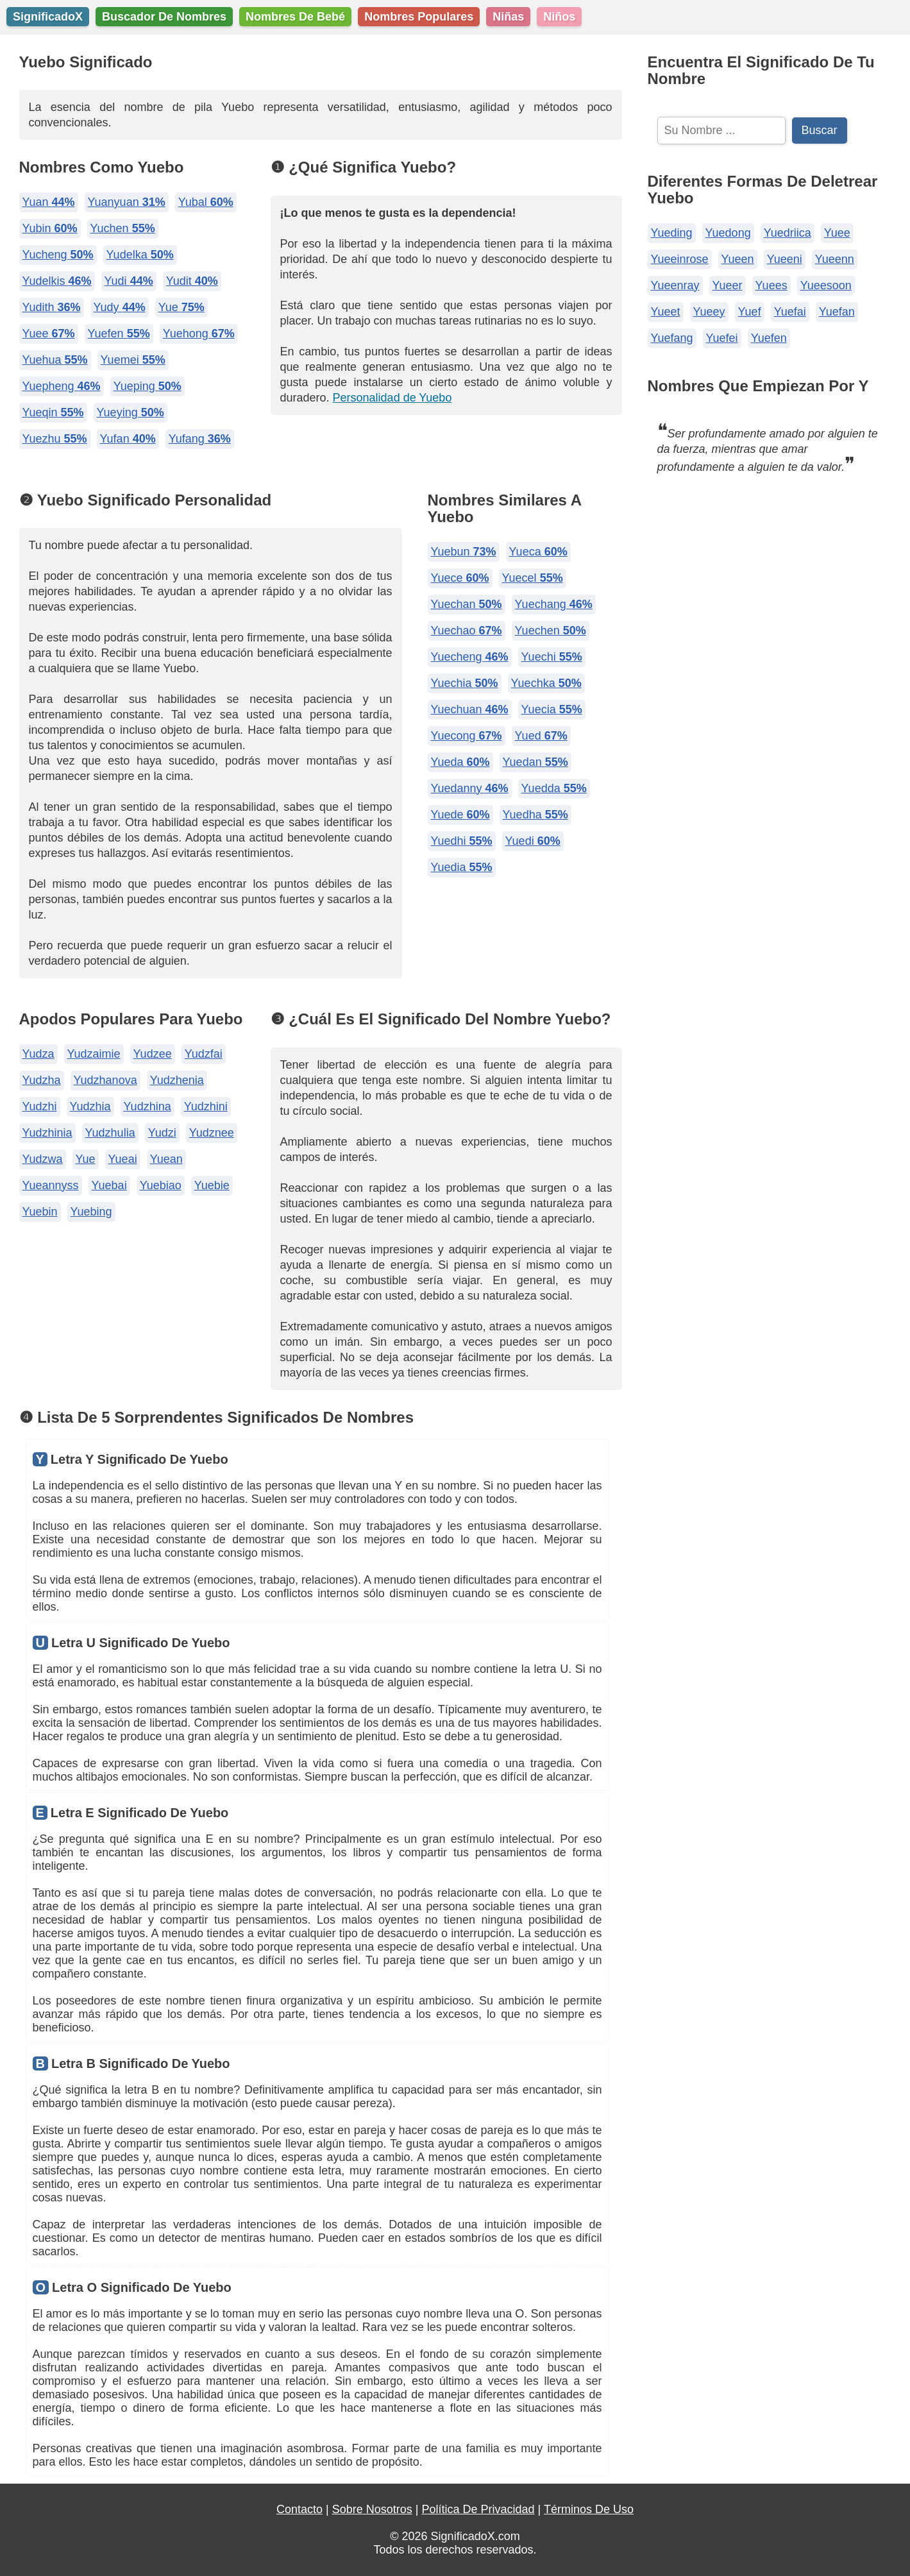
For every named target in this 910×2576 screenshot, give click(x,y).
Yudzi (162, 1132)
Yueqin (53, 412)
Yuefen (119, 333)
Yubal (205, 202)
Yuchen (122, 228)
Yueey (709, 311)
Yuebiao (160, 1185)
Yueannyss (50, 1185)
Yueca (538, 551)
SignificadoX (48, 16)
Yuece (460, 578)
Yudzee (152, 1053)
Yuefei (722, 338)
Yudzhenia (177, 1080)
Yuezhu (54, 438)
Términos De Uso (589, 2509)
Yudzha (41, 1080)
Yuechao (466, 630)
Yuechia (464, 683)
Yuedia (462, 867)
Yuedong (728, 232)
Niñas (508, 16)
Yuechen (550, 630)
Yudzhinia (47, 1132)
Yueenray (675, 285)
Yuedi (532, 841)
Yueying (130, 412)
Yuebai (109, 1185)
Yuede (460, 814)
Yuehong (199, 333)
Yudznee (211, 1132)
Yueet (665, 311)
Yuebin (40, 1211)
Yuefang (672, 338)
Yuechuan (470, 709)
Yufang (200, 438)
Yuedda (554, 788)
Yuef (749, 311)
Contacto (299, 2509)
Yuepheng (61, 386)
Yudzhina (147, 1106)
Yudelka (140, 254)
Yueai (122, 1159)
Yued (541, 735)
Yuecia (551, 709)
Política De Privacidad (477, 2509)
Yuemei (133, 359)
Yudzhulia (110, 1132)
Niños (559, 16)
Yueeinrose (680, 259)
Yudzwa (42, 1159)
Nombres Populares (418, 16)
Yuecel (532, 578)
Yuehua (55, 359)
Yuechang (554, 604)
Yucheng (58, 254)
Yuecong (466, 735)
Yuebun (463, 551)
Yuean (166, 1159)
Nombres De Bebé (295, 16)
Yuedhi (462, 841)
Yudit (192, 281)
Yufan (128, 438)
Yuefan (837, 311)
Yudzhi (39, 1106)
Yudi (129, 281)
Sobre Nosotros (372, 2509)
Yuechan (466, 604)
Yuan (48, 202)
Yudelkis (57, 281)
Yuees (771, 285)
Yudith (51, 307)
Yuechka (546, 683)
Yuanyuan (126, 202)
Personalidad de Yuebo (392, 397)
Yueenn (834, 259)
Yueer (727, 285)
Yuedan (535, 762)
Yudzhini (206, 1106)
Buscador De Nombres (164, 16)
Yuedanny (470, 788)
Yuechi (551, 656)
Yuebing (91, 1211)
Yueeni (784, 259)
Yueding (672, 232)
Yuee (48, 333)
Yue (181, 307)
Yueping (147, 386)
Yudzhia (90, 1106)
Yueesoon (826, 285)
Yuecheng (470, 656)
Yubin (50, 228)
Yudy (120, 307)
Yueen (737, 259)
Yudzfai (204, 1053)
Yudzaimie (94, 1053)
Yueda (460, 762)
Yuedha (535, 814)
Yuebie (212, 1185)
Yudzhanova (105, 1080)
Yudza (38, 1053)
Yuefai (790, 311)
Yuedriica (787, 232)
